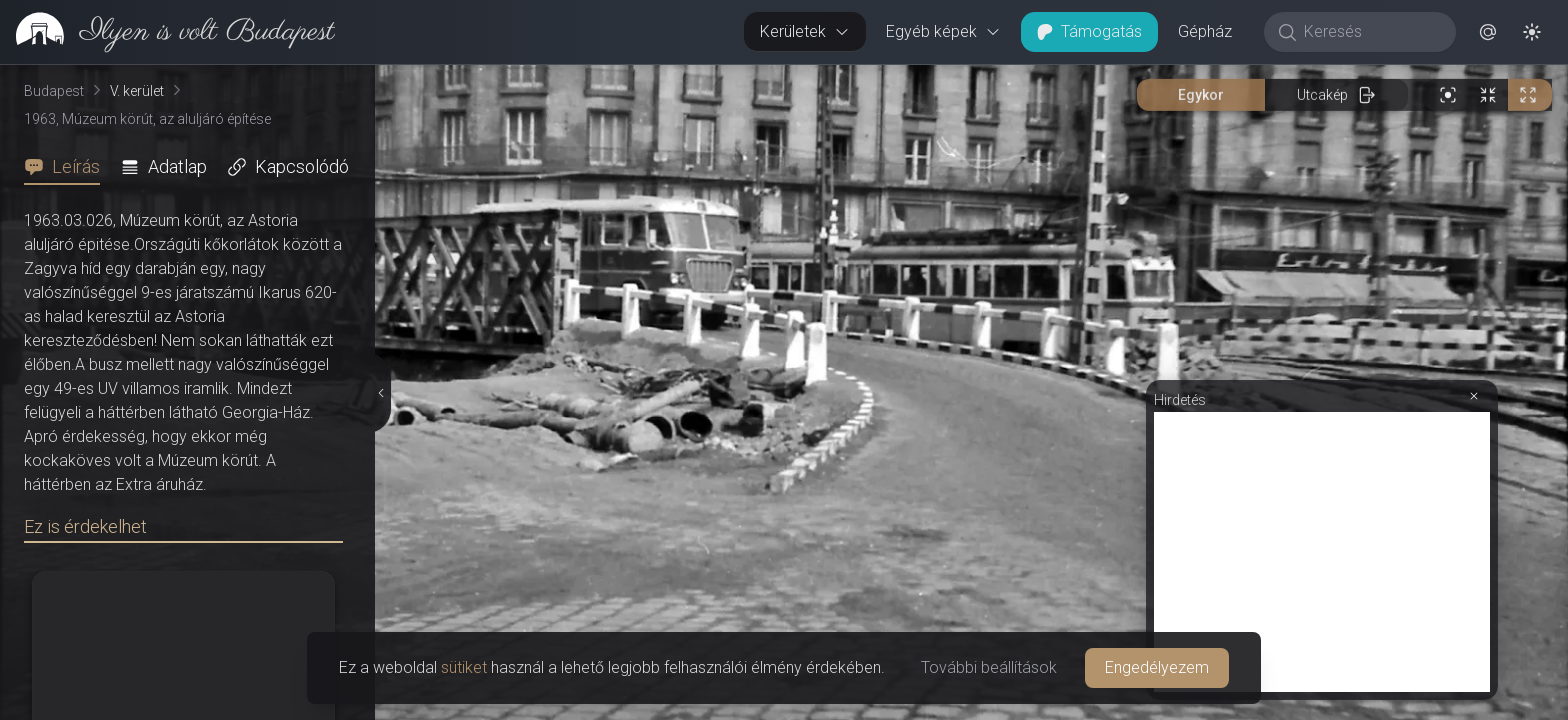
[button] (1488, 32)
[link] (167, 32)
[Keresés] (1370, 32)
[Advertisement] (1322, 552)
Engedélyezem (1157, 667)
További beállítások (989, 667)
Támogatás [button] (1089, 31)
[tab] (68, 167)
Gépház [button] (1205, 31)
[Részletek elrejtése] (380, 393)
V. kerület (137, 91)
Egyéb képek (943, 31)
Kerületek (805, 31)
